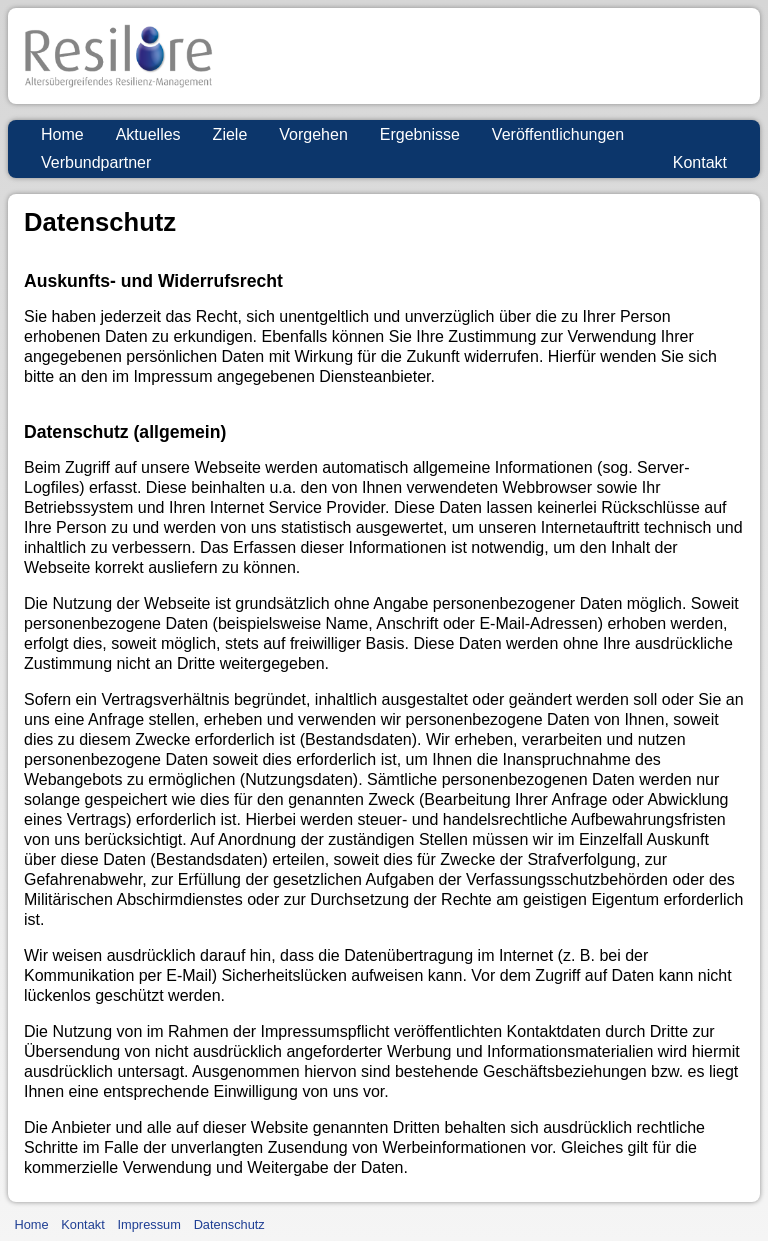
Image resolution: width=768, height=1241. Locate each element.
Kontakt (700, 162)
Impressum (149, 1224)
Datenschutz (229, 1224)
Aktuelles (148, 134)
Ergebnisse (420, 134)
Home (62, 134)
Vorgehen (313, 134)
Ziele (230, 134)
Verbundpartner (96, 162)
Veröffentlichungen (558, 134)
